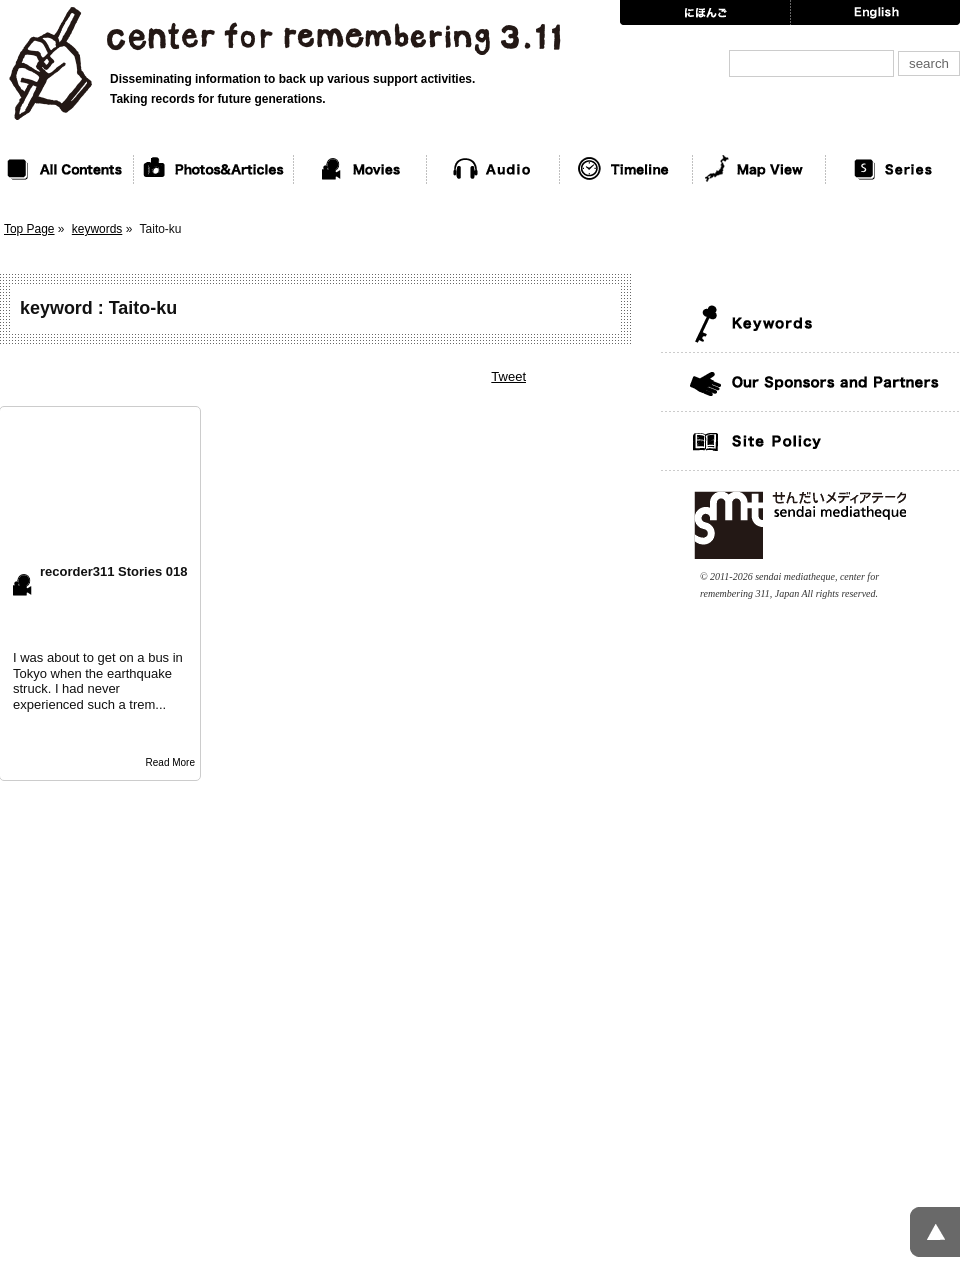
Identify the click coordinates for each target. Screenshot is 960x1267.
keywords (97, 229)
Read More (170, 762)
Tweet (508, 376)
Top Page (29, 229)
